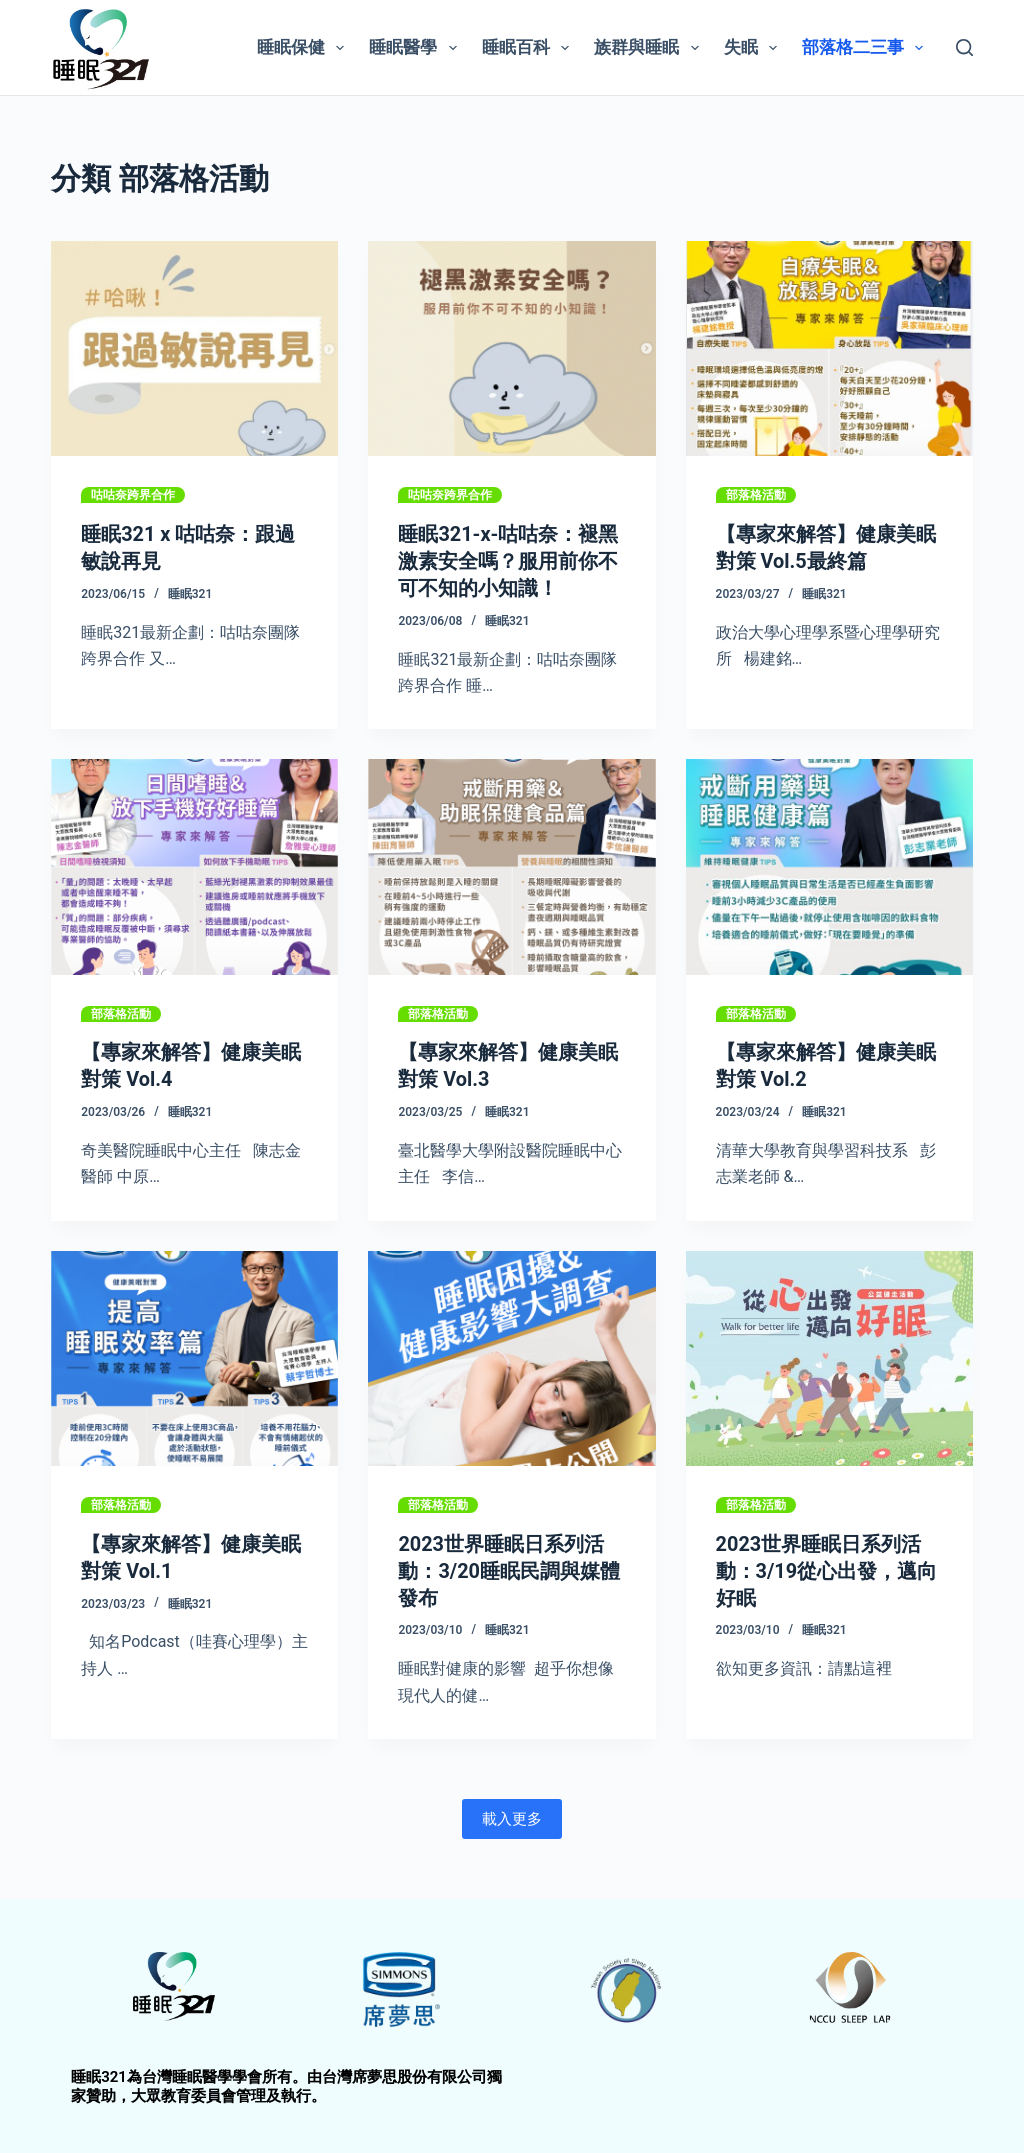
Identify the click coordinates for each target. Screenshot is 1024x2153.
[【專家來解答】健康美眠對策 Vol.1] (194, 1354)
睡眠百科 (529, 48)
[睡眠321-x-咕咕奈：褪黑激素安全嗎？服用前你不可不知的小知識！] (511, 348)
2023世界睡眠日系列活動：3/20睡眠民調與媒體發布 (509, 1566)
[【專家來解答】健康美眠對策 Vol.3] (511, 864)
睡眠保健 (304, 48)
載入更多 (512, 1812)
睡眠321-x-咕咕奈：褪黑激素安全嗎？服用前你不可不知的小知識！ (508, 560)
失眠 (754, 48)
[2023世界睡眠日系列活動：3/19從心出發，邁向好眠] (829, 1354)
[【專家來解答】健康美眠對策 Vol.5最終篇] (829, 348)
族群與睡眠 (650, 48)
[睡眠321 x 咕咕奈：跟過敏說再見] (194, 348)
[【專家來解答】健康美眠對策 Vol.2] (829, 864)
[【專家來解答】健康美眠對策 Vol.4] (194, 864)
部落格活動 (756, 495)
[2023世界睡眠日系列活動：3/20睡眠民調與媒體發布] (511, 1354)
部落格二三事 (866, 48)
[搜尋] (964, 47)
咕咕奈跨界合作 (133, 495)
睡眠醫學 (416, 48)
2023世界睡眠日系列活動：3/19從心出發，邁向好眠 (827, 1566)
